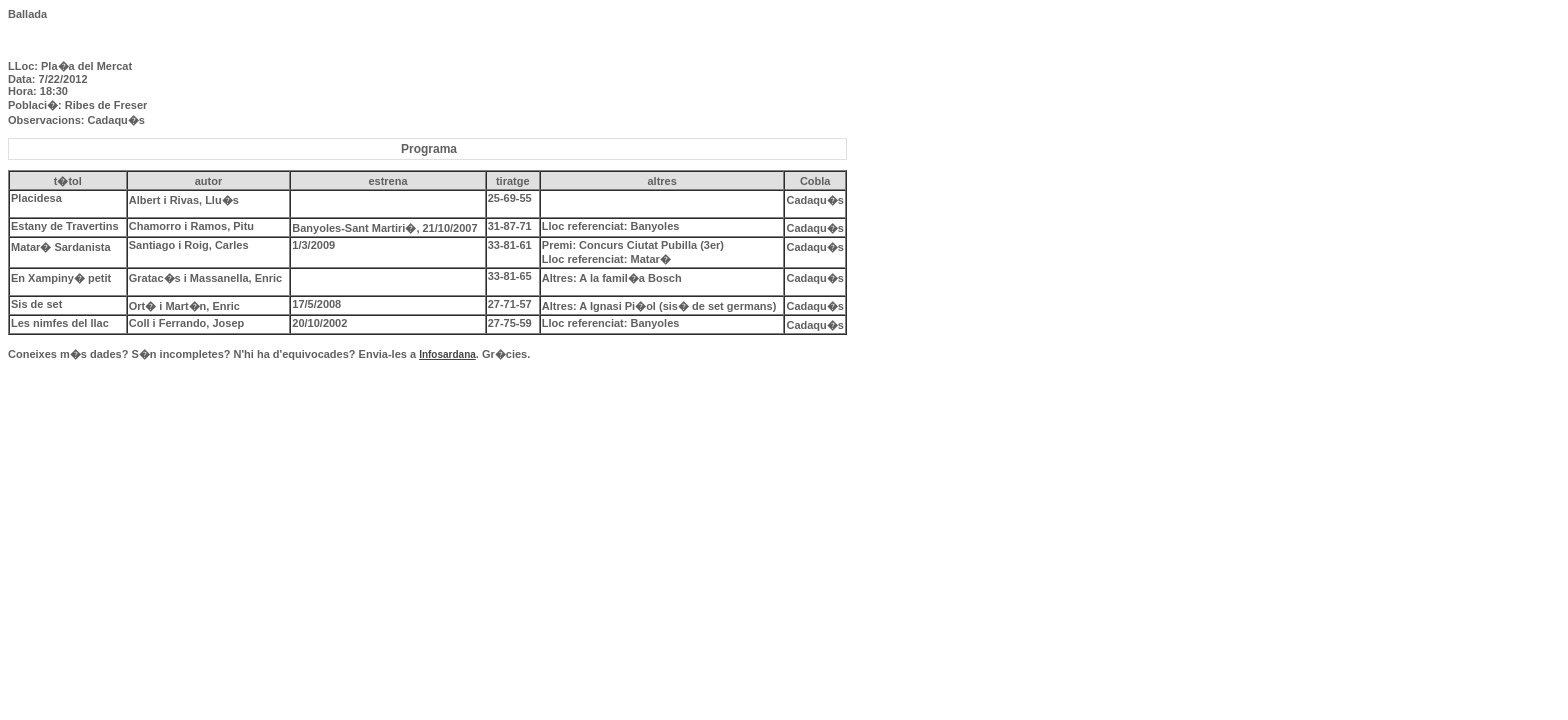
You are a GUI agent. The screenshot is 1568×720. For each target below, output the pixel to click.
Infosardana (447, 354)
